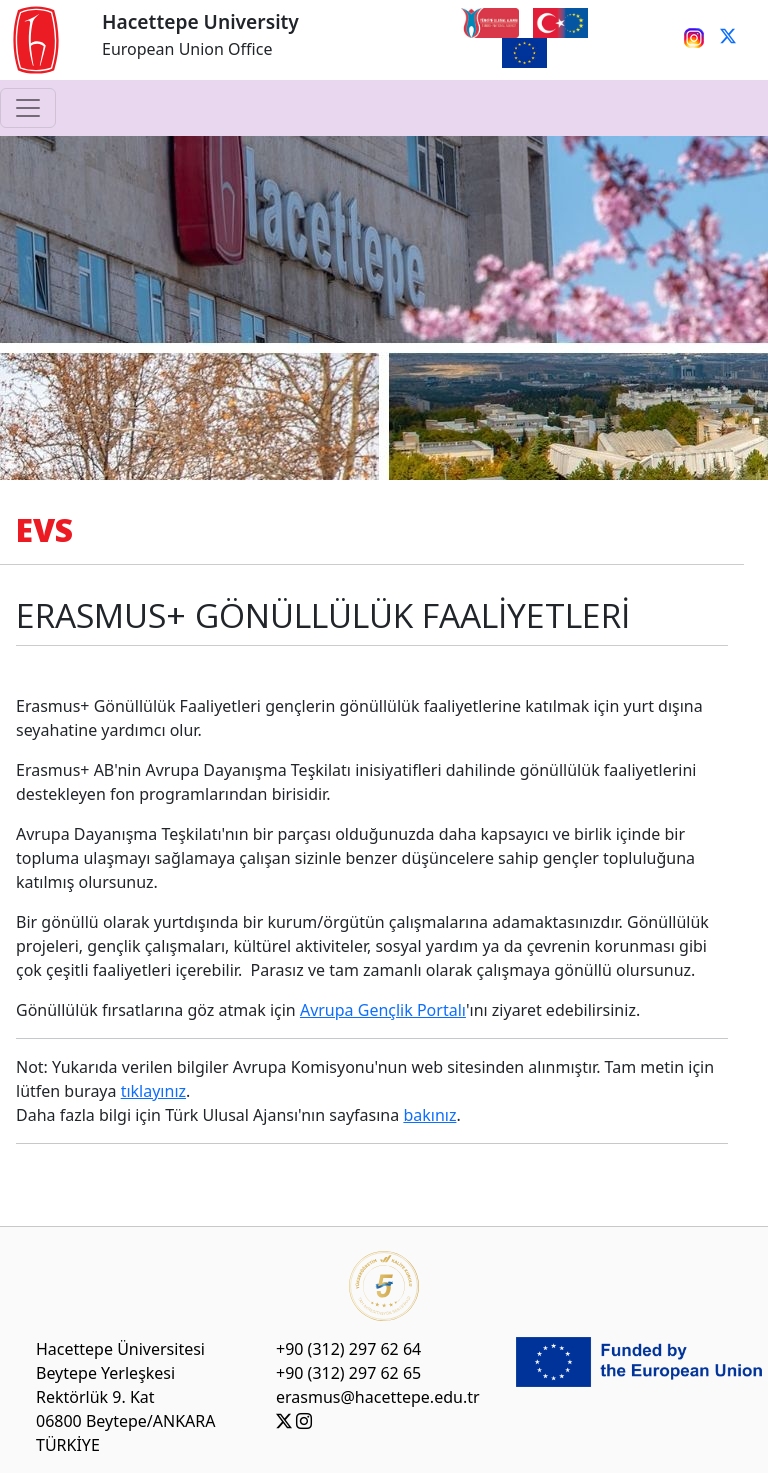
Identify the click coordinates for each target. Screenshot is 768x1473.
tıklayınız (153, 1091)
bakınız (429, 1115)
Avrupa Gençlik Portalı (383, 1010)
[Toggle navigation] (28, 108)
